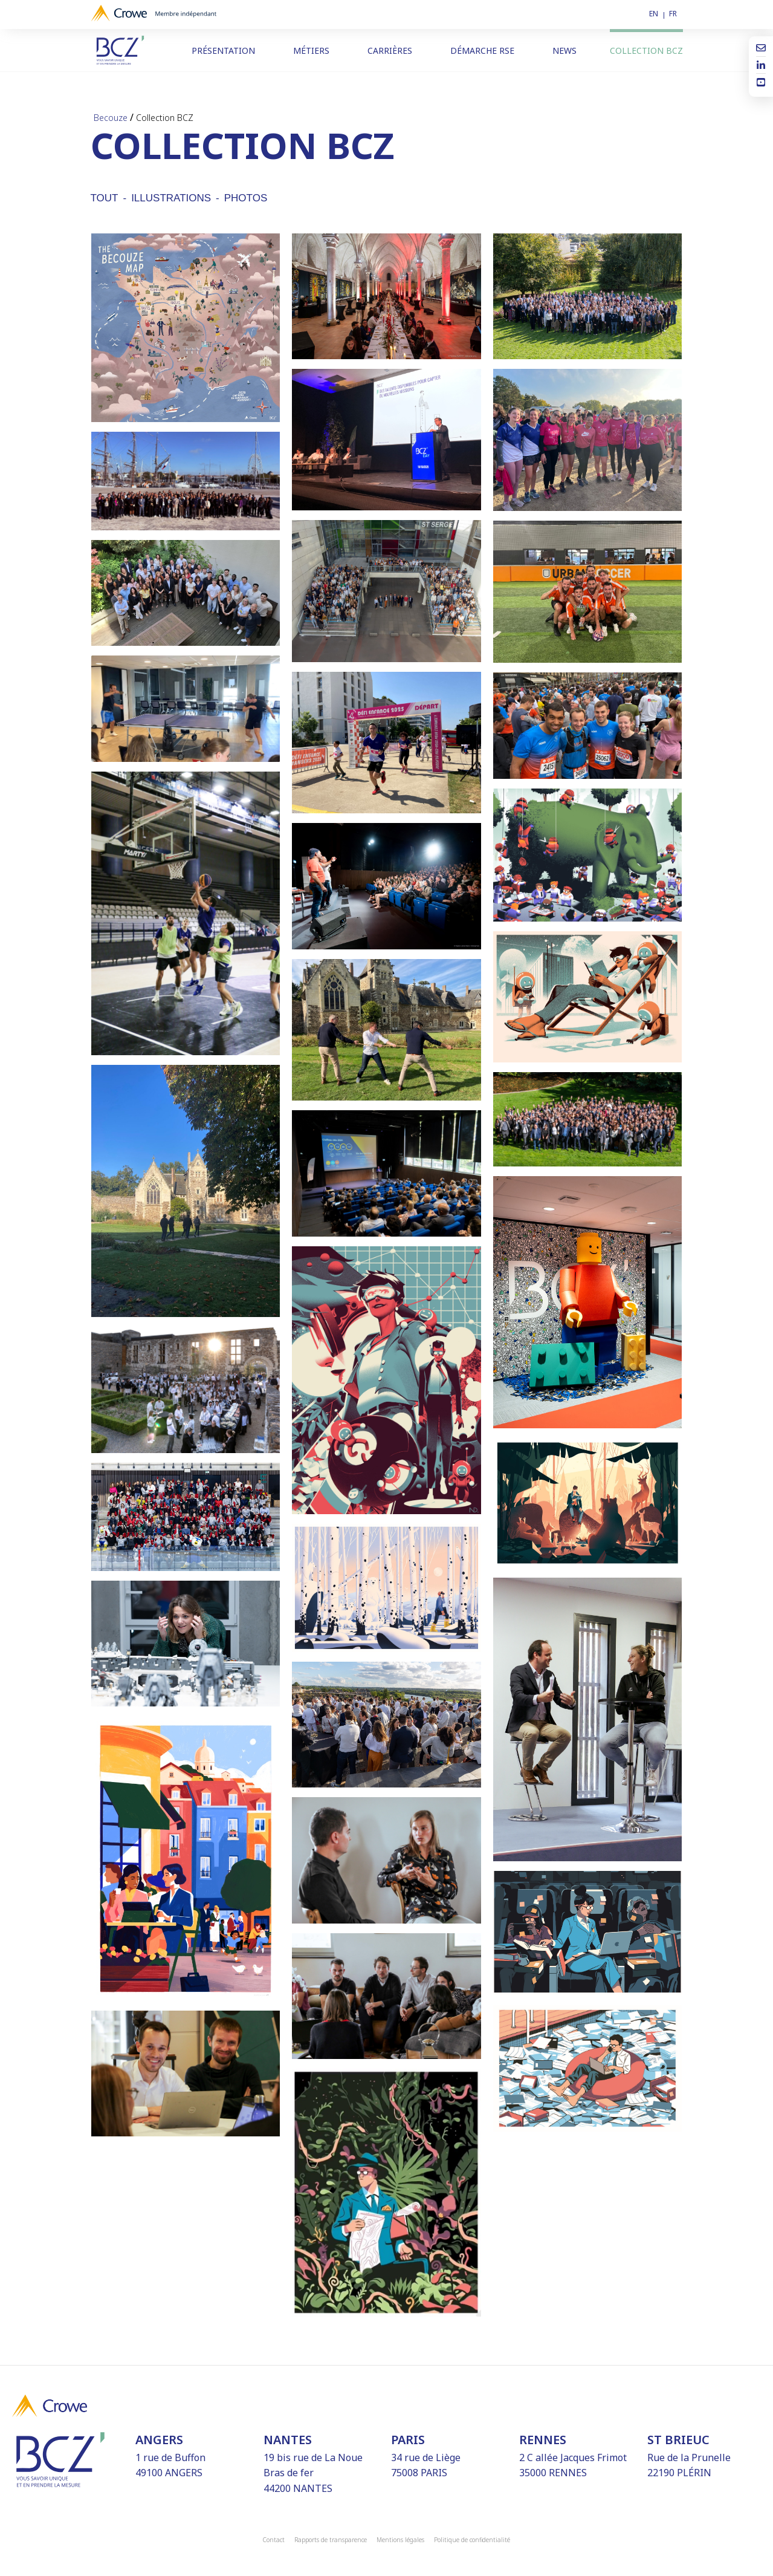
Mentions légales (400, 2539)
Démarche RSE (482, 50)
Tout (104, 198)
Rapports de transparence (330, 2539)
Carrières (389, 50)
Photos (245, 198)
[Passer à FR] (676, 14)
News (564, 50)
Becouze (111, 117)
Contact (274, 2539)
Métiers (311, 50)
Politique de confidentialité (472, 2539)
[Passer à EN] (656, 14)
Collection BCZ (646, 50)
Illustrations (171, 198)
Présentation (223, 50)
